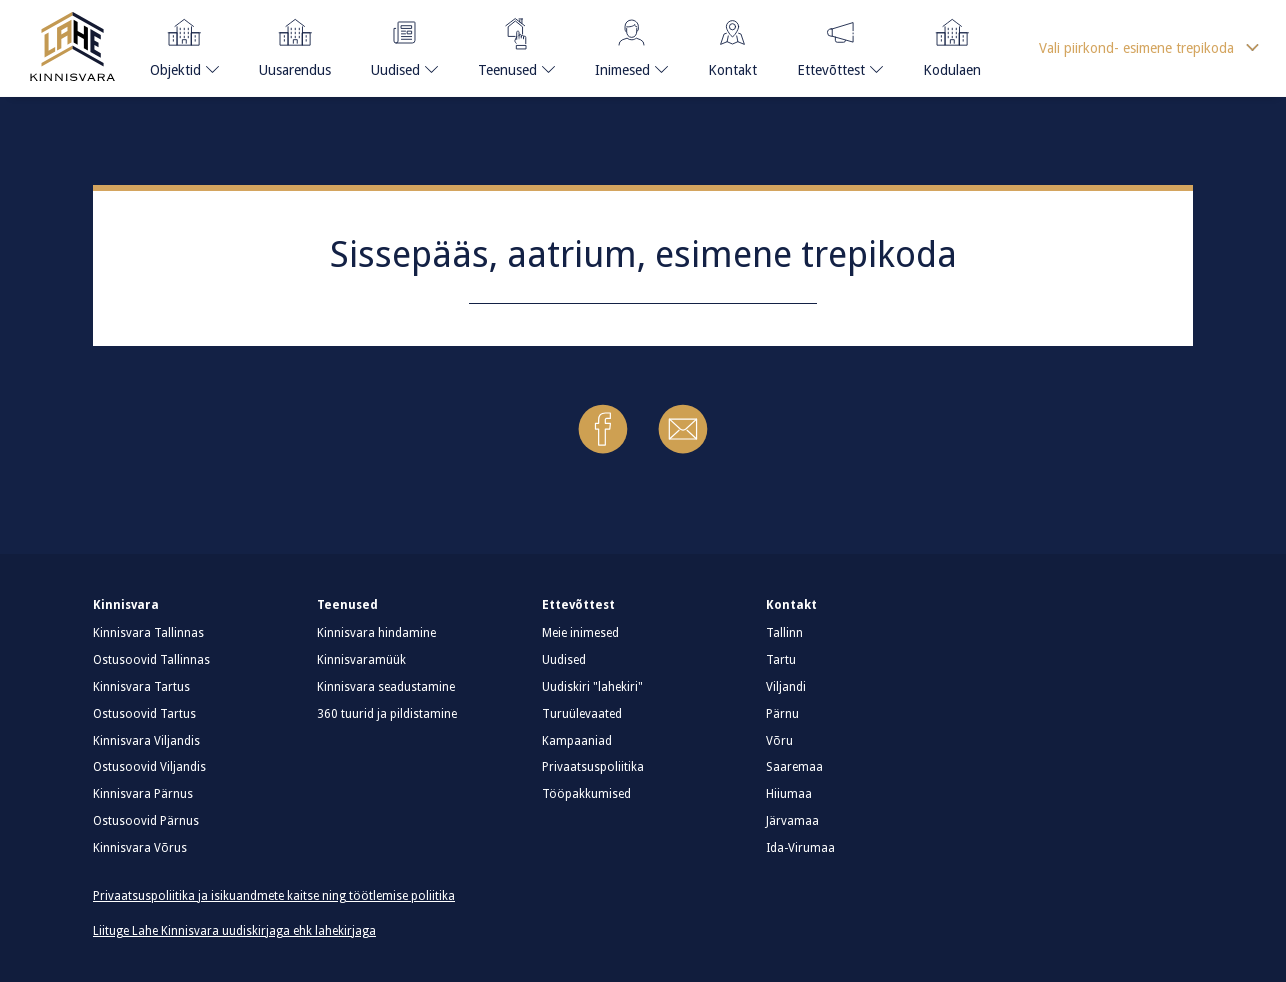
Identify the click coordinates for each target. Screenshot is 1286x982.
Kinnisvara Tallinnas (148, 633)
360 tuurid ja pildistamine (387, 714)
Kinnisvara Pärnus (143, 794)
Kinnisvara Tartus (141, 687)
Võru (779, 741)
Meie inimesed (580, 633)
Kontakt (732, 44)
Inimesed (624, 44)
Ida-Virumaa (800, 848)
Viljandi (786, 687)
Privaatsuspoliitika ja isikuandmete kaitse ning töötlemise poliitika (274, 896)
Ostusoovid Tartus (144, 714)
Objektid (178, 44)
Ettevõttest (831, 44)
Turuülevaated (582, 714)
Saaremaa (794, 767)
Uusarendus (295, 44)
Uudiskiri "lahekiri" (592, 687)
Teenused (508, 44)
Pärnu (782, 714)
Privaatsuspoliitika (593, 767)
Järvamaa (792, 821)
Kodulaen (952, 44)
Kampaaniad (577, 741)
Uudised (399, 44)
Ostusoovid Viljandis (149, 767)
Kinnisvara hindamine (376, 633)
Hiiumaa (789, 794)
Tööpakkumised (586, 794)
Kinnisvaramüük (361, 660)
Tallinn (784, 633)
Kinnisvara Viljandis (146, 741)
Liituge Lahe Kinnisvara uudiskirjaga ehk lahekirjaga (234, 931)
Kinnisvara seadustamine (386, 687)
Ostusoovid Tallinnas (151, 660)
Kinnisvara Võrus (140, 848)
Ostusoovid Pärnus (146, 821)
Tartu (781, 660)
